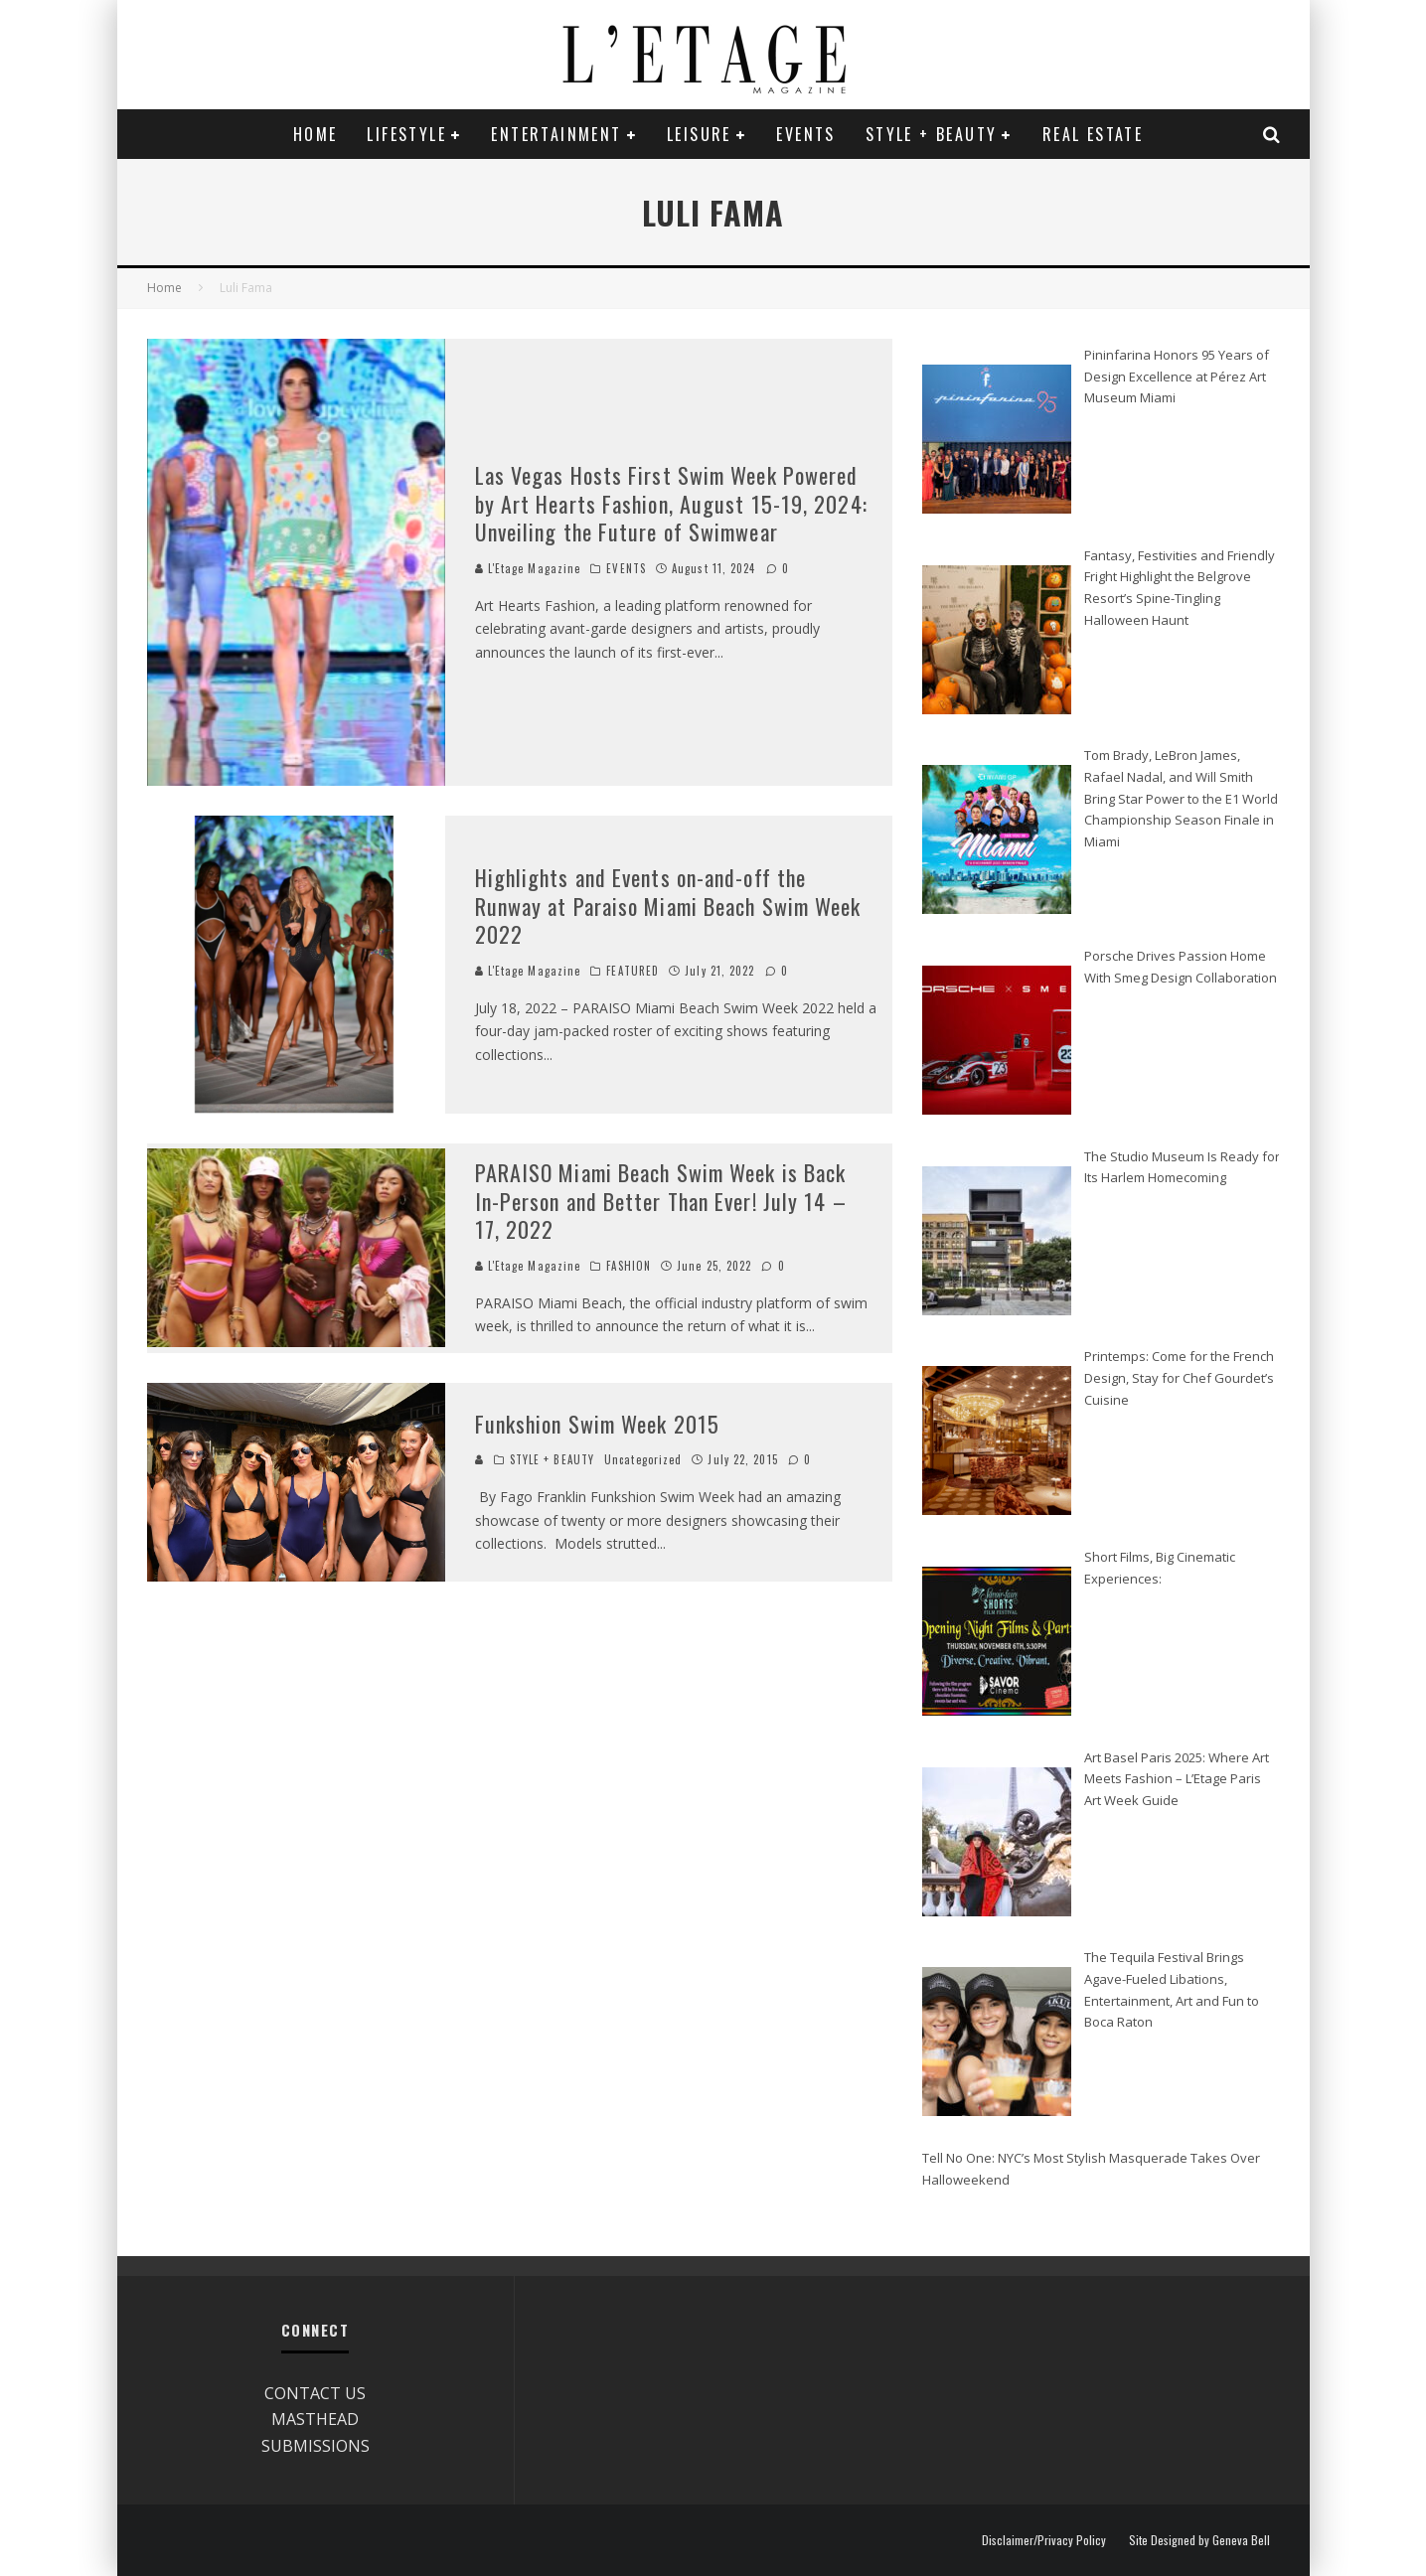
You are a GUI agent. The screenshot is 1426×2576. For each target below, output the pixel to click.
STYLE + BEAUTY (932, 134)
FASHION (628, 1266)
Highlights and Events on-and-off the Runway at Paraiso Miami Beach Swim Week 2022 (668, 905)
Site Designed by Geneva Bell (1199, 2540)
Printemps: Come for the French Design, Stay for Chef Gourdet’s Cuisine (1179, 1377)
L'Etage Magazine (528, 568)
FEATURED (632, 971)
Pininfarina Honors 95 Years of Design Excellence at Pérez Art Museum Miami (1176, 376)
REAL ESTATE (1092, 134)
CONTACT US (315, 2393)
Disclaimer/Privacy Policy (1044, 2540)
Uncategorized (643, 1459)
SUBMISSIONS (315, 2446)
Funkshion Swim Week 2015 (597, 1424)
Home (315, 134)
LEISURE (699, 134)
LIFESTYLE (406, 134)
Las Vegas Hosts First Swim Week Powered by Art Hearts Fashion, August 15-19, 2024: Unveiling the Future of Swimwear (671, 503)
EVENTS (805, 134)
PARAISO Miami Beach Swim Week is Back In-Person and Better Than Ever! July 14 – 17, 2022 (661, 1200)
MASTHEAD (315, 2419)
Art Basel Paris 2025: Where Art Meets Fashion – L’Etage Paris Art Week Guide (1176, 1778)
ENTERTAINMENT (556, 134)
